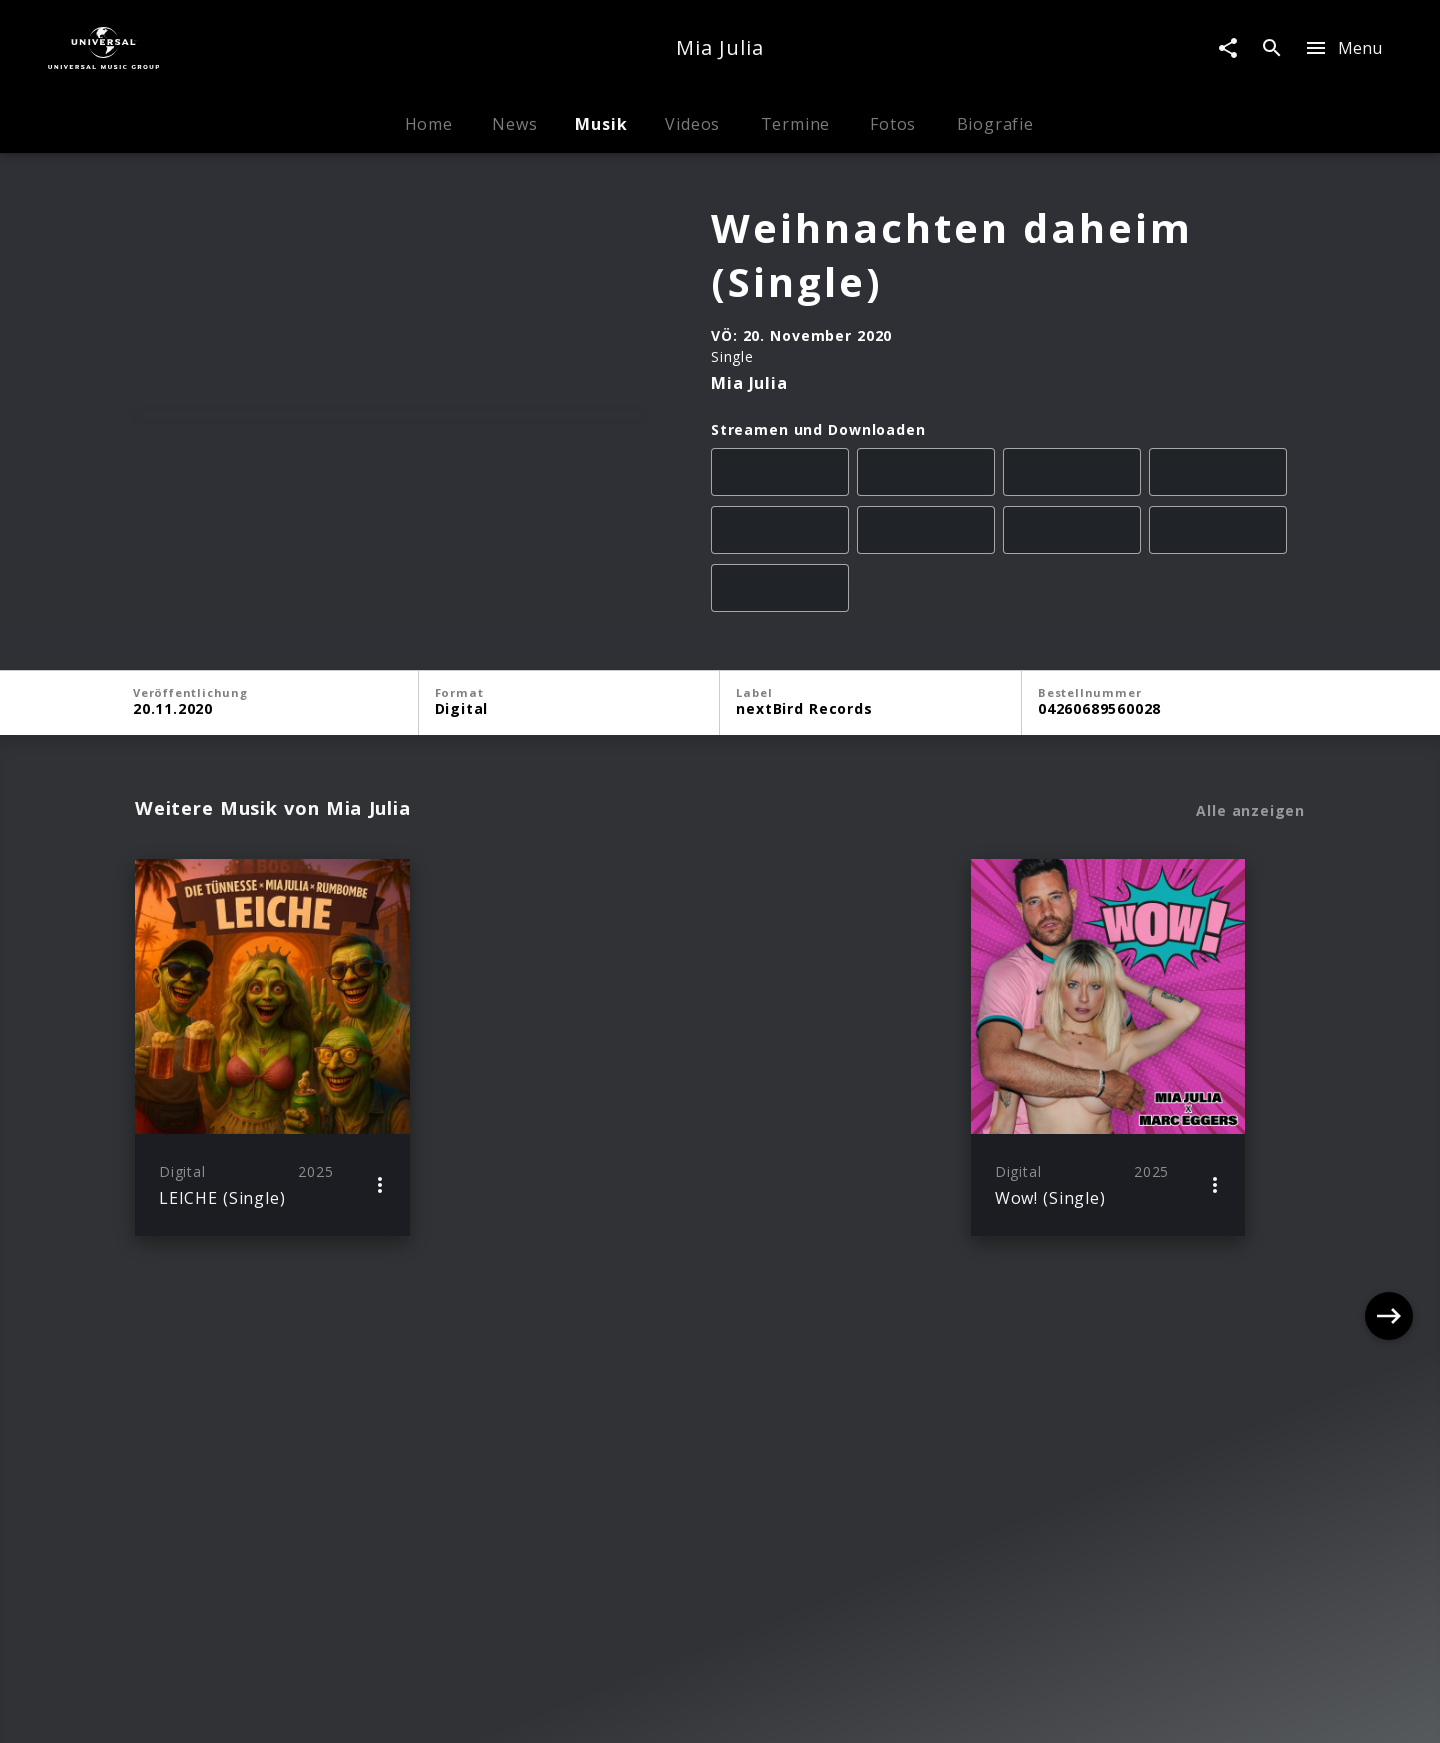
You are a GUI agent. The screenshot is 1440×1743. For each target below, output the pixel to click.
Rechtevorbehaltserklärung (410, 1708)
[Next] (1389, 1139)
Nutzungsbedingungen (816, 1708)
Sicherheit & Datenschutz (621, 1708)
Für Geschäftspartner (1151, 1708)
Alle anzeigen (1250, 902)
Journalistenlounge (985, 1708)
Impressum (251, 1708)
